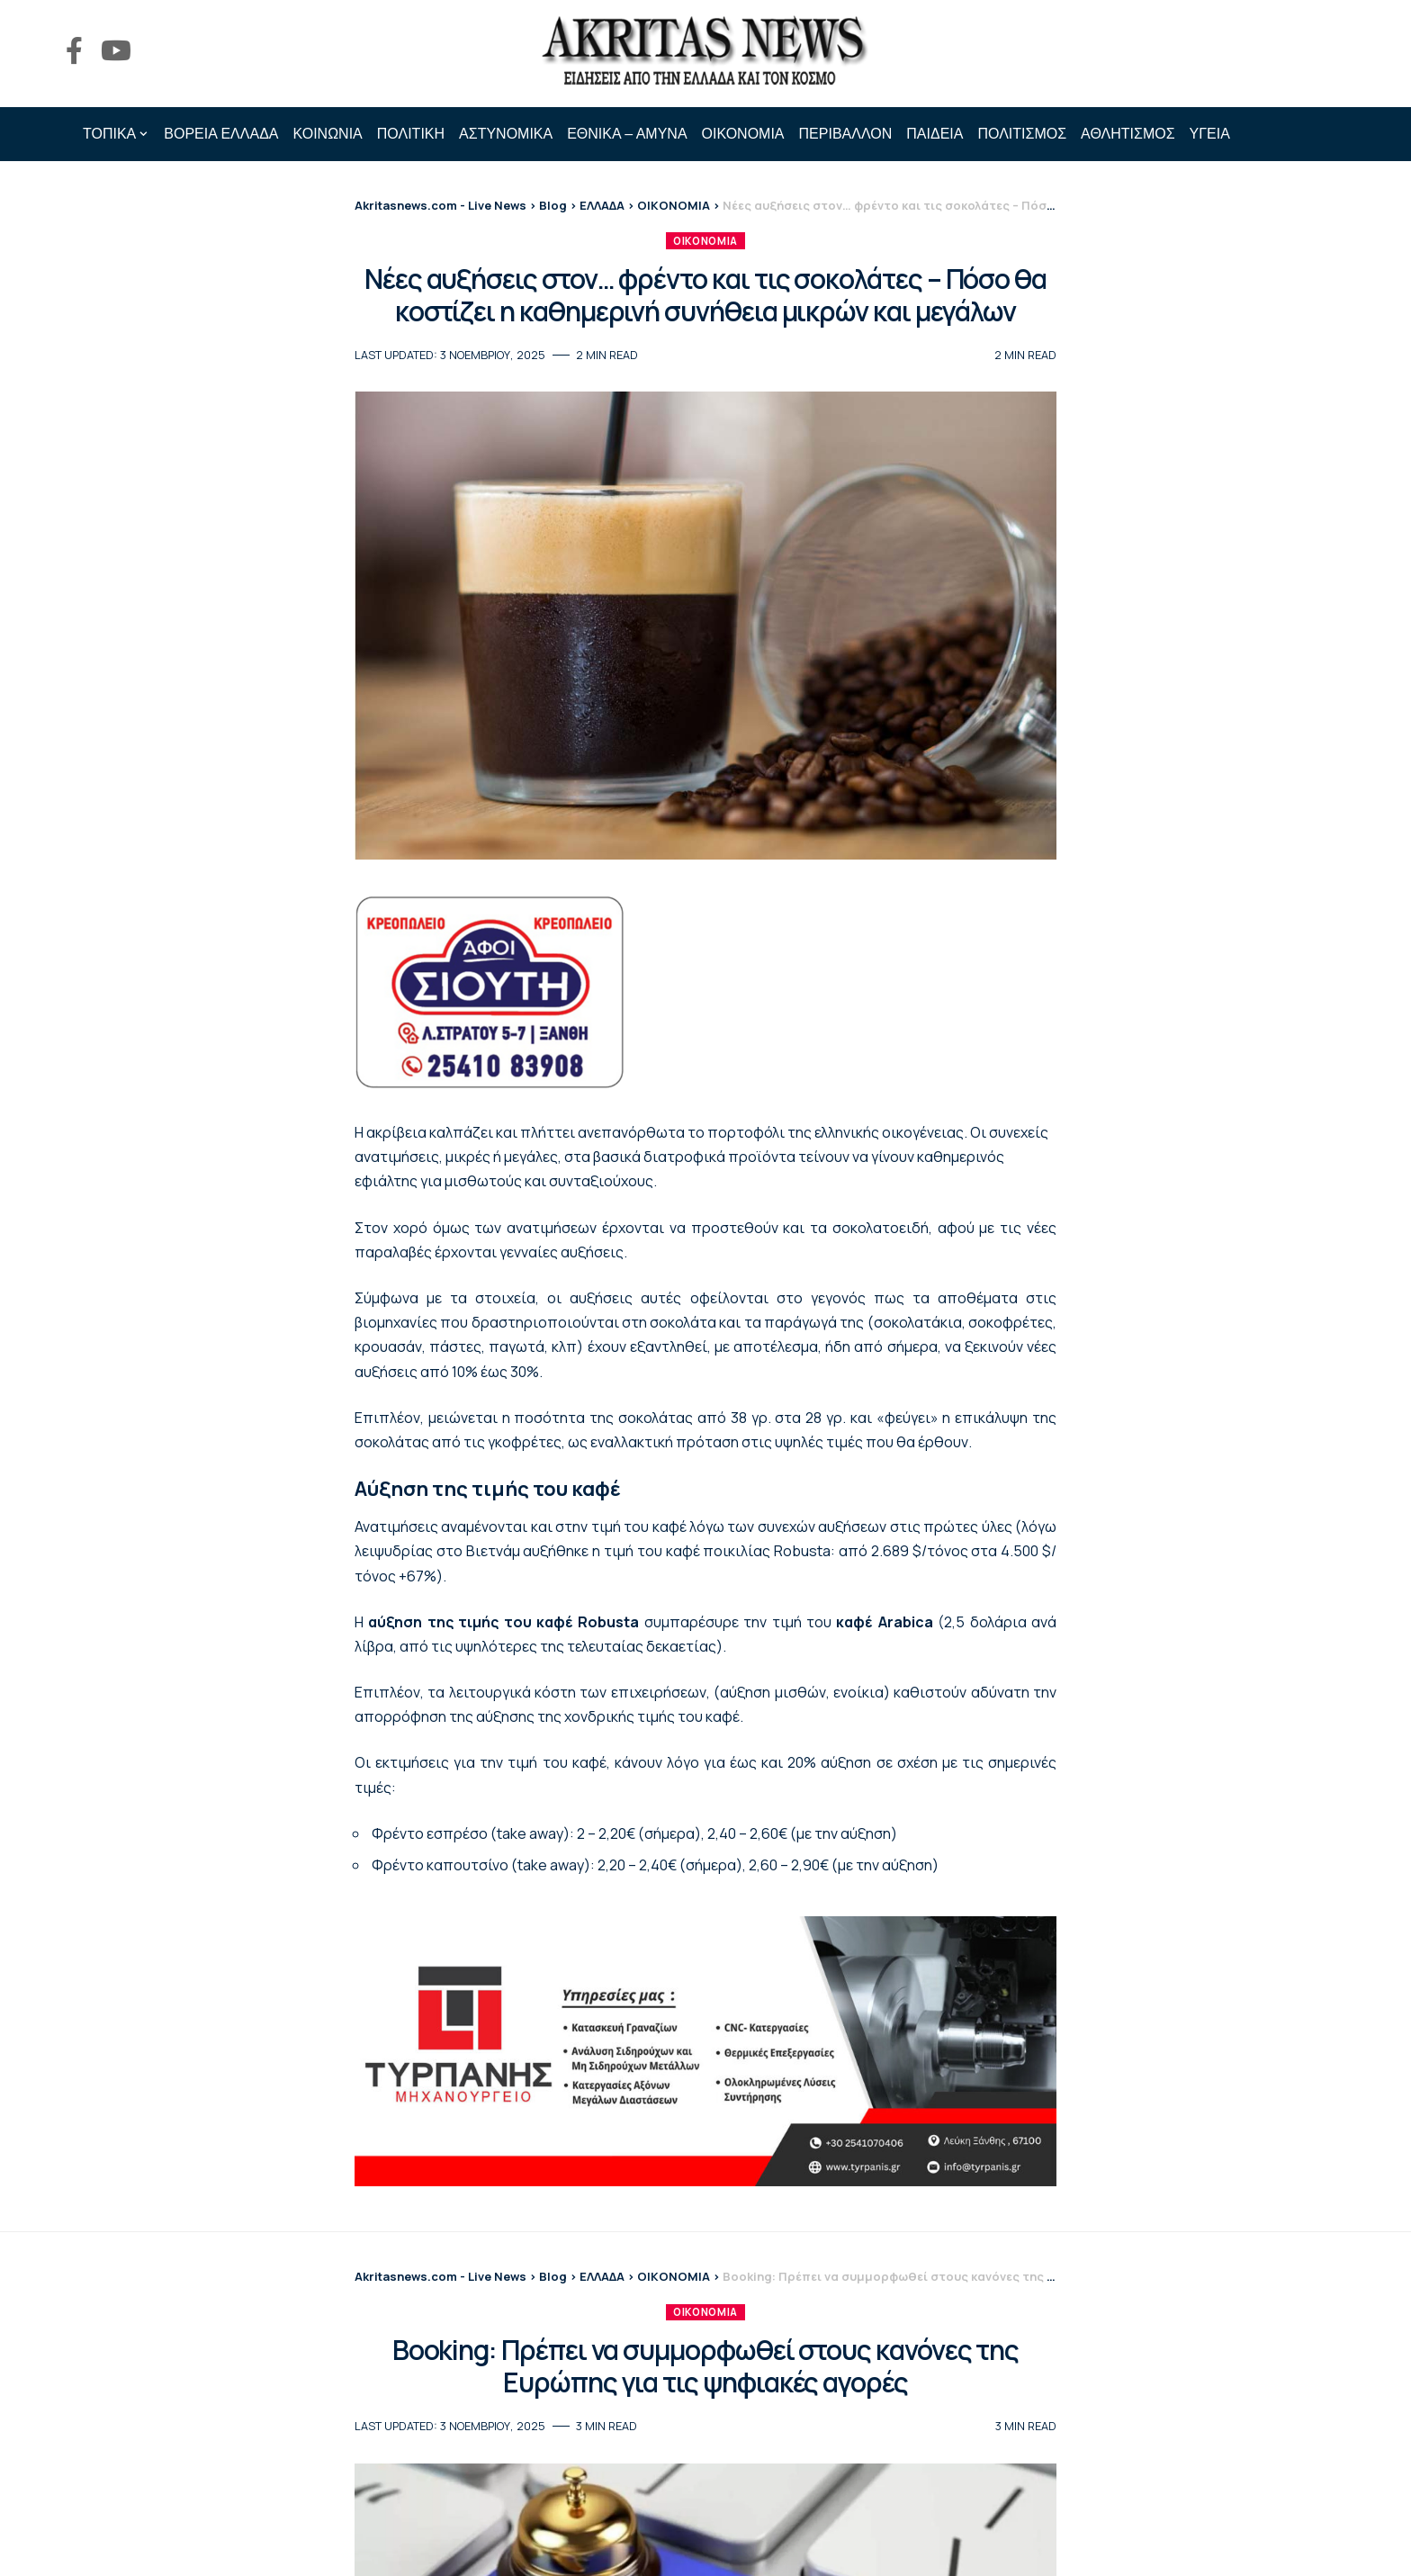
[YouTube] (116, 51)
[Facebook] (74, 51)
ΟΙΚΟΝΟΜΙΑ (705, 241)
